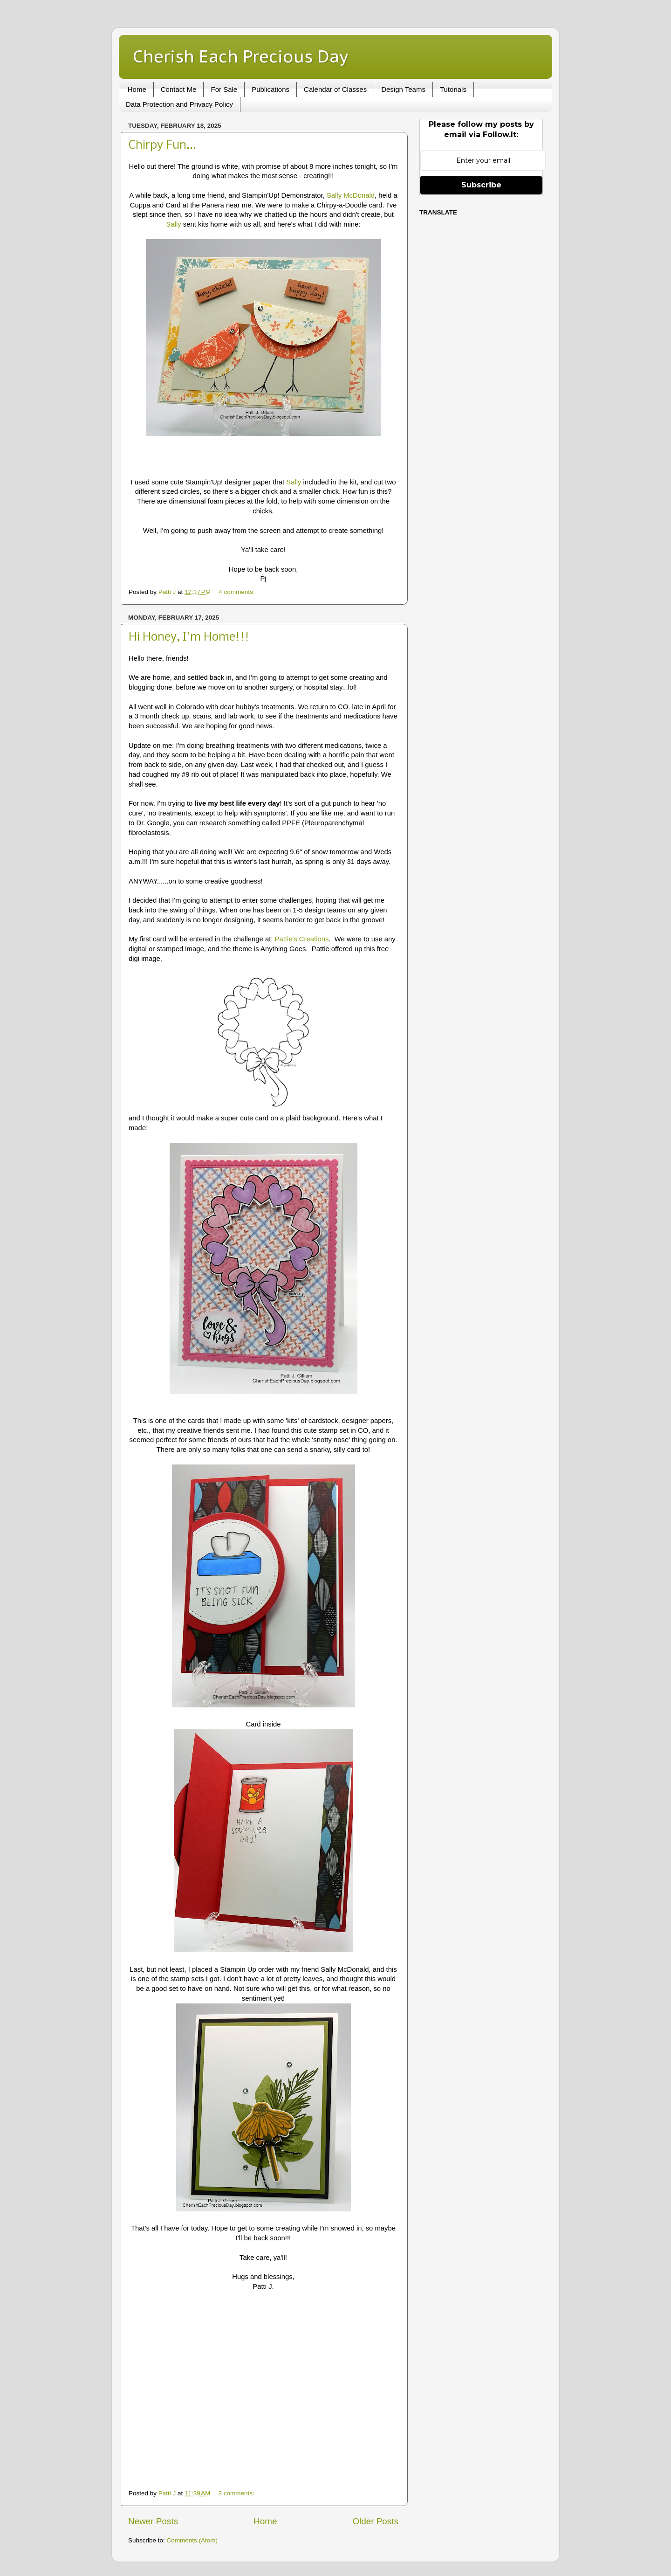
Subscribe (481, 184)
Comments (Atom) (192, 2540)
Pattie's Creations (302, 939)
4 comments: (237, 591)
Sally (173, 224)
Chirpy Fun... (162, 145)
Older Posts (375, 2521)
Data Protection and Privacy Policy (179, 104)
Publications (270, 89)
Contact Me (179, 89)
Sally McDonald (351, 195)
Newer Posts (153, 2521)
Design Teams (403, 89)
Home (137, 89)
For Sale (224, 89)
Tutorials (453, 89)
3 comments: (237, 2493)
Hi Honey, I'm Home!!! (189, 637)
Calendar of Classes (335, 89)
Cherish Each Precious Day (240, 56)
